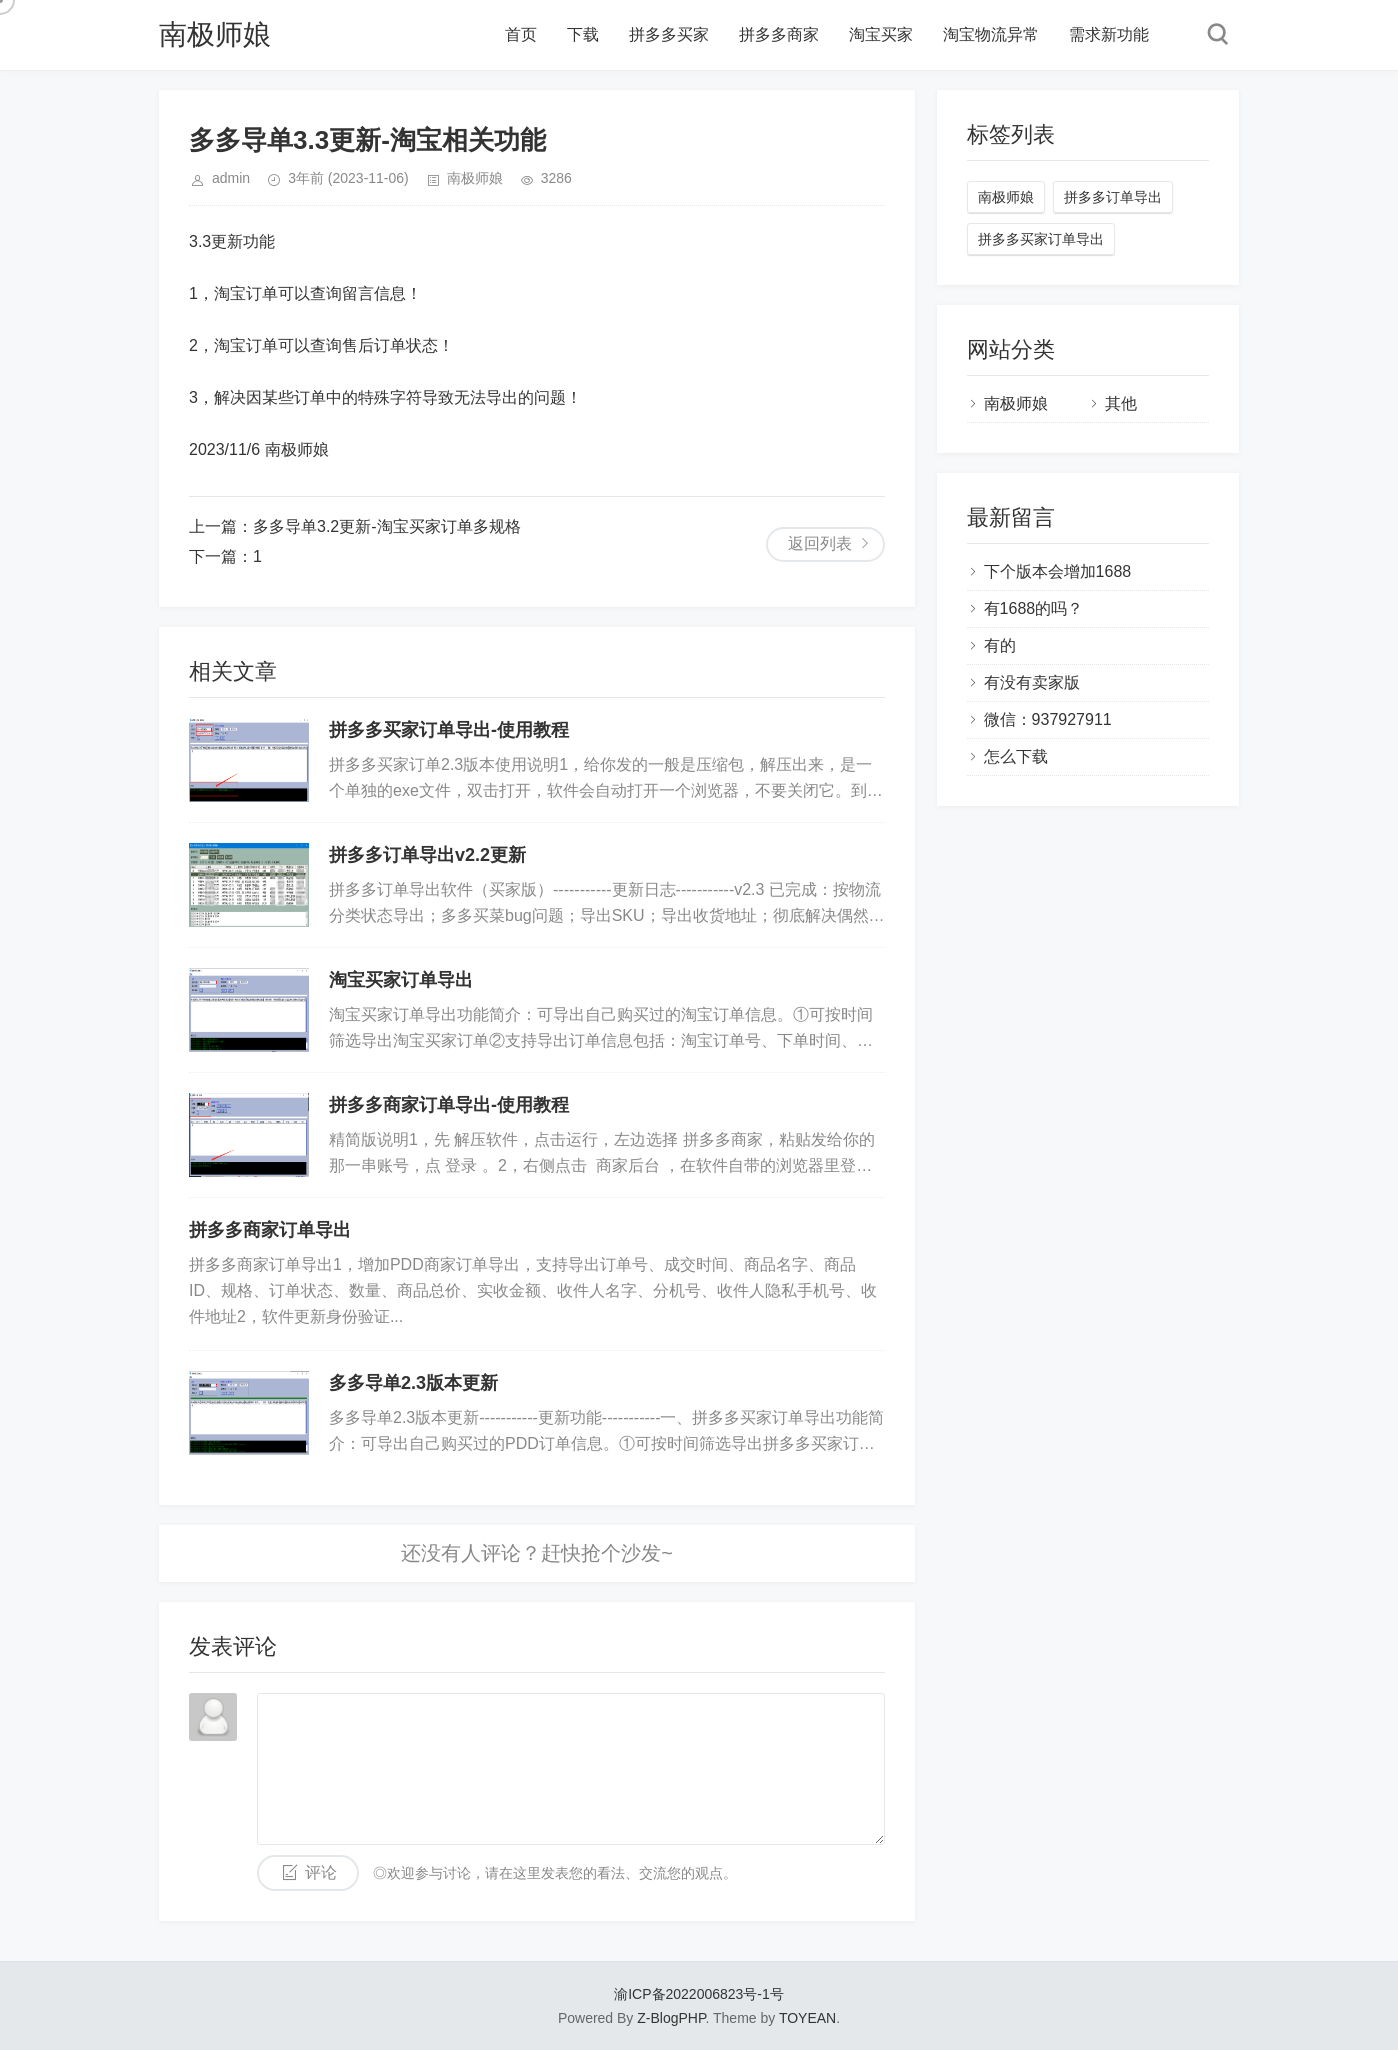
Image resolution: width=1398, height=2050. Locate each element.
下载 (583, 34)
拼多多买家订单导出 (1041, 239)
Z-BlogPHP (671, 2018)
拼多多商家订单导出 (270, 1230)
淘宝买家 (881, 34)
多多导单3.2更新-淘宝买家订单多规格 (387, 526)
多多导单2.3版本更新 (413, 1383)
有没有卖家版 (1032, 682)
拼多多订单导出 (1113, 197)
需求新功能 (1109, 34)
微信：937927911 (1048, 719)
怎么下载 (1016, 756)
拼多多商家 (779, 34)
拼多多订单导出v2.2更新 (427, 855)
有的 (1000, 645)
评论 (321, 1872)
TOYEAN (807, 2018)
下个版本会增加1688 (1058, 571)
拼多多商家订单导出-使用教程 (449, 1105)
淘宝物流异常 (991, 34)
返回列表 (820, 543)
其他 (1121, 403)
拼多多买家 (669, 34)
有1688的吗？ (1034, 608)
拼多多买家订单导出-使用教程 (449, 730)
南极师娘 (215, 34)
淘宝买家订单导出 (401, 980)
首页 (521, 34)
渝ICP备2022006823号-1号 (699, 1994)
